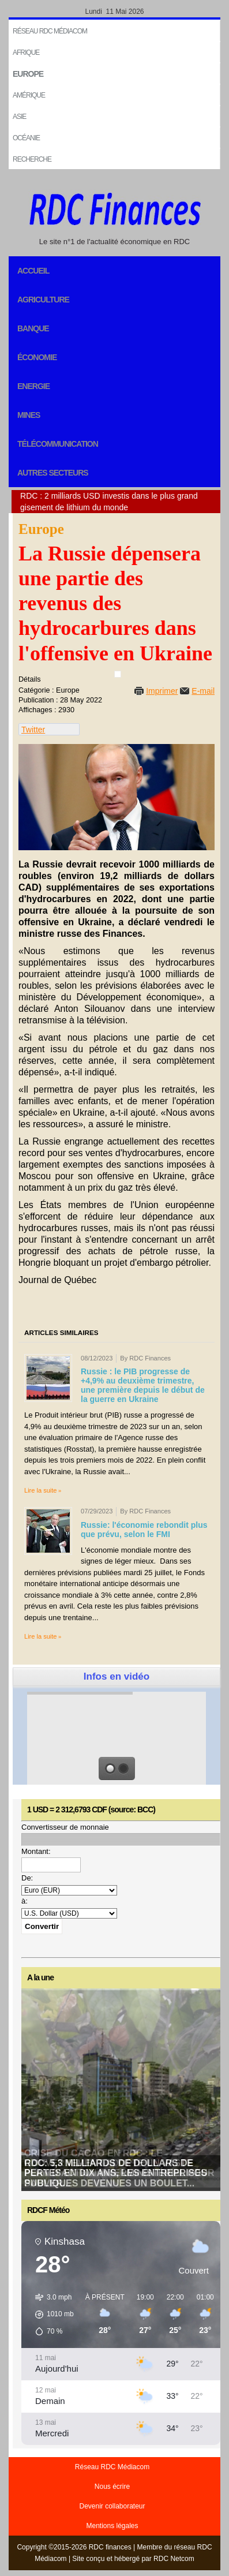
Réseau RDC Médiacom (50, 31)
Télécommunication (57, 443)
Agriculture (43, 299)
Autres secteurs (52, 472)
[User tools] (117, 674)
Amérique (29, 95)
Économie (37, 357)
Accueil (33, 270)
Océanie (26, 138)
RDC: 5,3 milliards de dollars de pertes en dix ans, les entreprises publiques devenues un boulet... (115, 2173)
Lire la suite (40, 1490)
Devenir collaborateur (112, 2506)
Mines (28, 415)
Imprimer (162, 691)
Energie (33, 386)
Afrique (26, 52)
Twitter (33, 729)
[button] (50, 2314)
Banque (33, 328)
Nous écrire (112, 2486)
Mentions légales (112, 2526)
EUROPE (28, 73)
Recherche (32, 159)
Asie (19, 117)
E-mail (203, 691)
